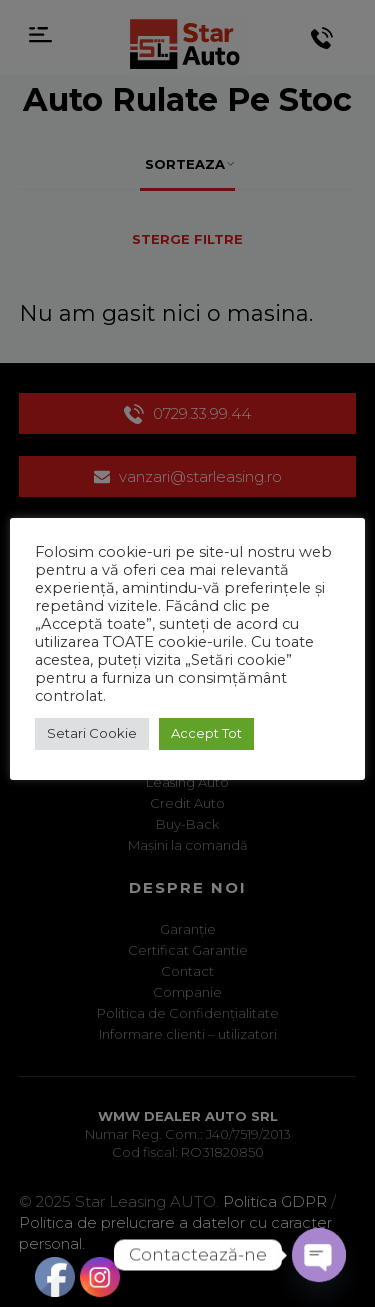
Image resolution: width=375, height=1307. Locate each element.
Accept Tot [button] (206, 733)
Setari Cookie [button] (92, 733)
